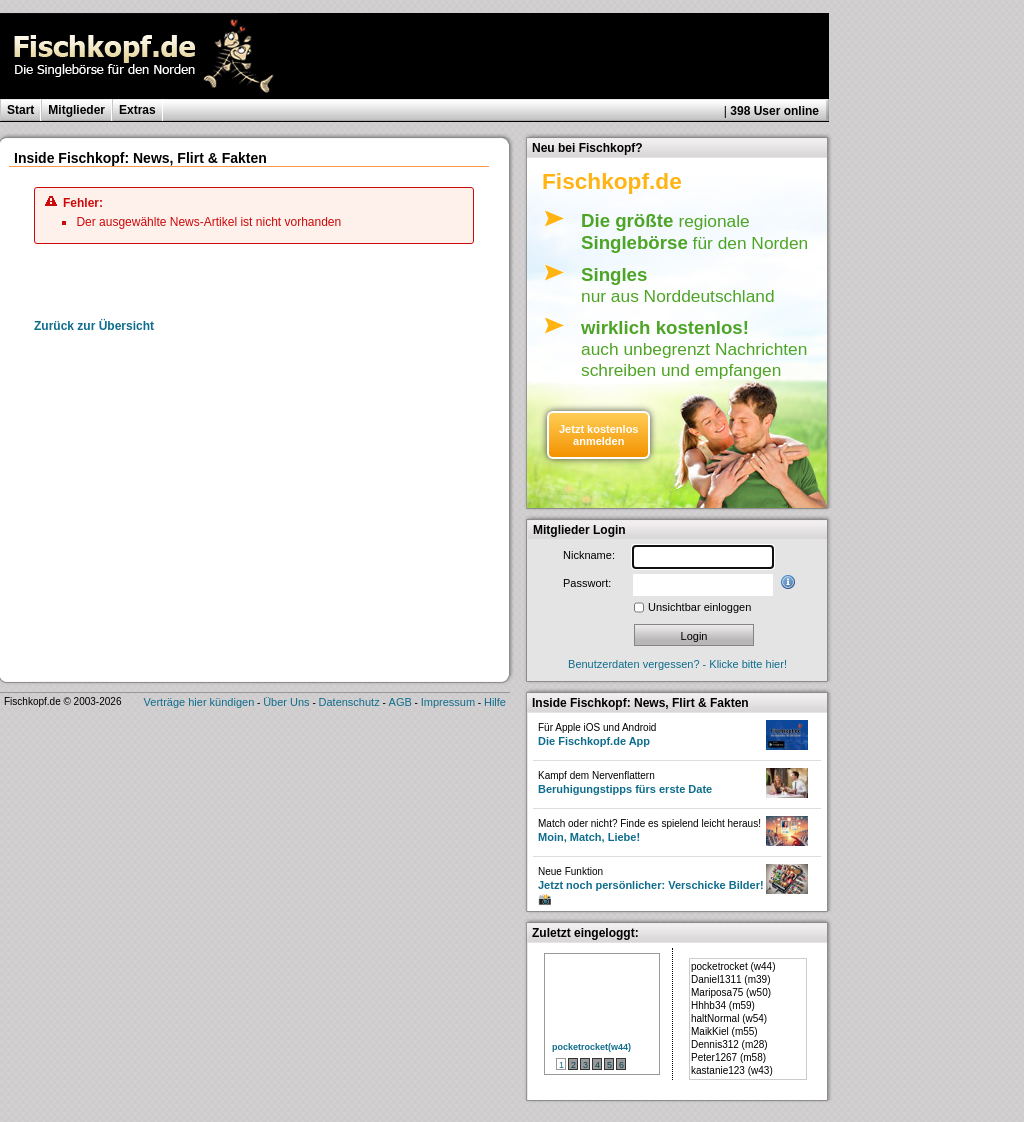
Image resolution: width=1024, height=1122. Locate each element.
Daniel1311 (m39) (731, 979)
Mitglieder (76, 110)
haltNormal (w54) (729, 1018)
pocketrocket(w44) (591, 1047)
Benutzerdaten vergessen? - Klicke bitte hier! (677, 664)
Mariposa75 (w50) (731, 992)
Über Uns (286, 702)
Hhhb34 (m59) (723, 1005)
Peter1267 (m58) (728, 1057)
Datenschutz (349, 702)
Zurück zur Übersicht (94, 326)
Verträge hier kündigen (199, 702)
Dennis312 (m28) (729, 1044)
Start (20, 110)
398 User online (774, 111)
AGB (400, 702)
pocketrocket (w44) (733, 966)
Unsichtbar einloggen (699, 607)
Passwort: (587, 583)
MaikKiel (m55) (724, 1031)
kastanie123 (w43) (732, 1070)
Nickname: (589, 555)
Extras (137, 110)
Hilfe (495, 702)
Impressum (448, 702)
